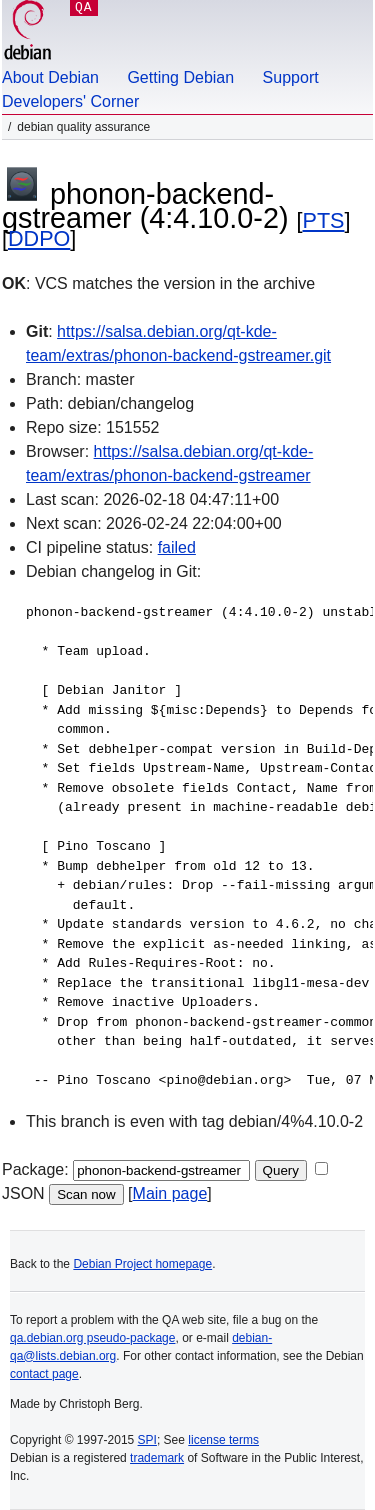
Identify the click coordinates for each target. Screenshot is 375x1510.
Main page (170, 1193)
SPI (147, 1440)
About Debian (50, 77)
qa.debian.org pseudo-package (92, 1338)
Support (291, 77)
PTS (324, 220)
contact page (44, 1374)
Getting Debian (180, 77)
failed (177, 547)
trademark (157, 1458)
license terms (223, 1440)
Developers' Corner (70, 101)
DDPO (39, 238)
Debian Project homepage (142, 1264)
